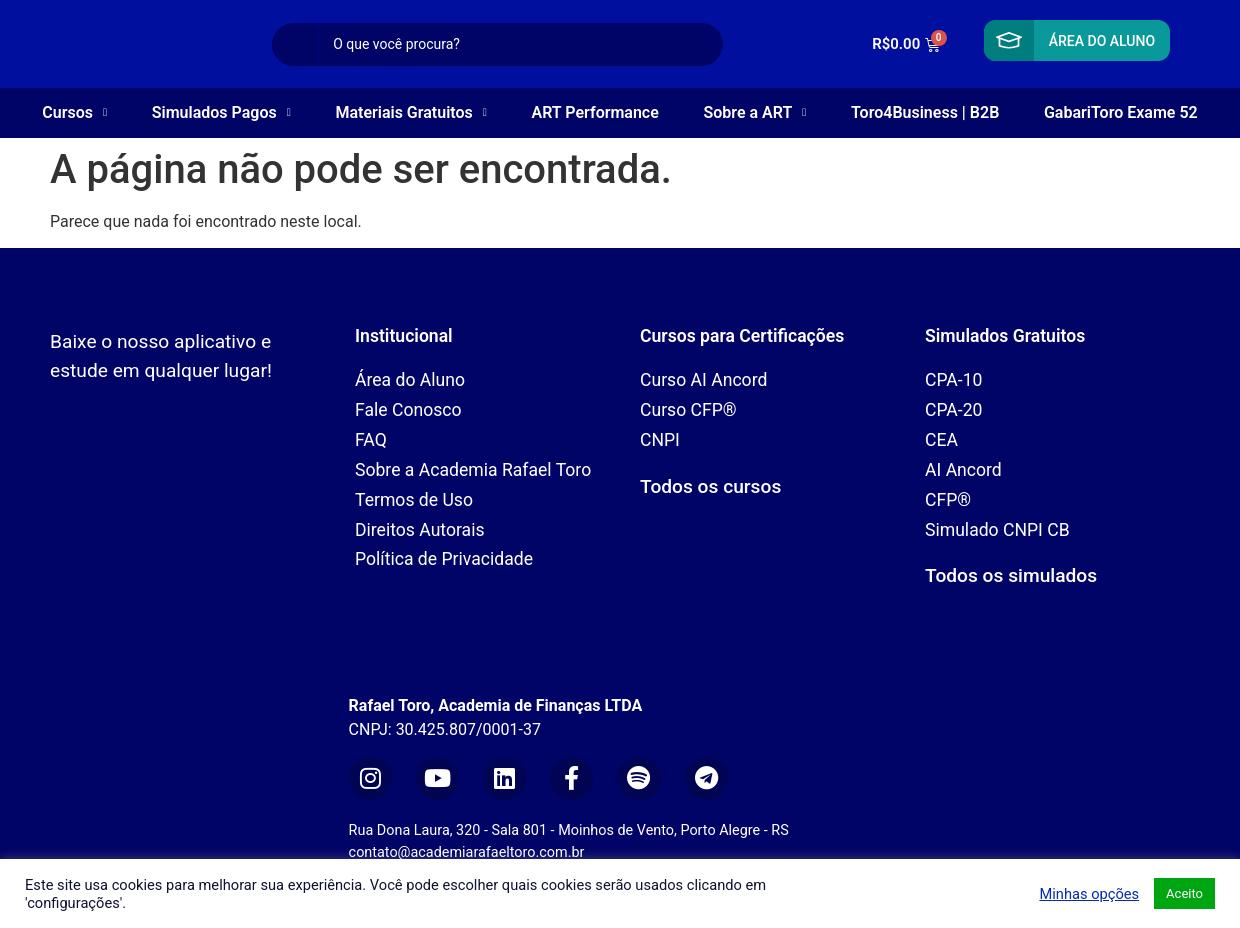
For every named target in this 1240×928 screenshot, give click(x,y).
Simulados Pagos (221, 112)
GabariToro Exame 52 (1121, 112)
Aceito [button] (1184, 893)
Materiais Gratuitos (410, 112)
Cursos (74, 112)
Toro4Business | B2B (925, 112)
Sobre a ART (754, 112)
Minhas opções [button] (1089, 894)
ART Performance (595, 112)
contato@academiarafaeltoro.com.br (467, 852)
